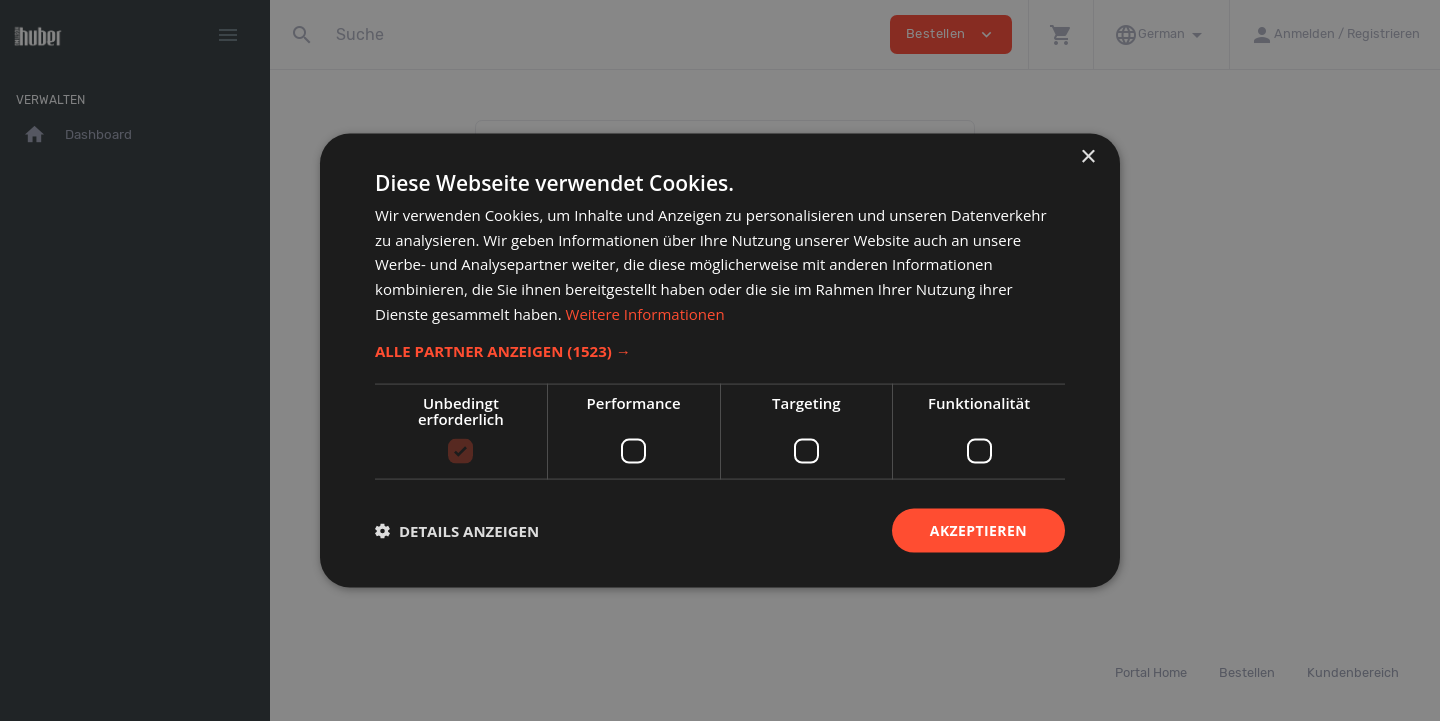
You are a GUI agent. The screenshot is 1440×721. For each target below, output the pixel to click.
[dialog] (720, 360)
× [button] (1087, 156)
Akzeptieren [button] (978, 529)
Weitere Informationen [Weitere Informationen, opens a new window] (645, 313)
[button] (720, 350)
